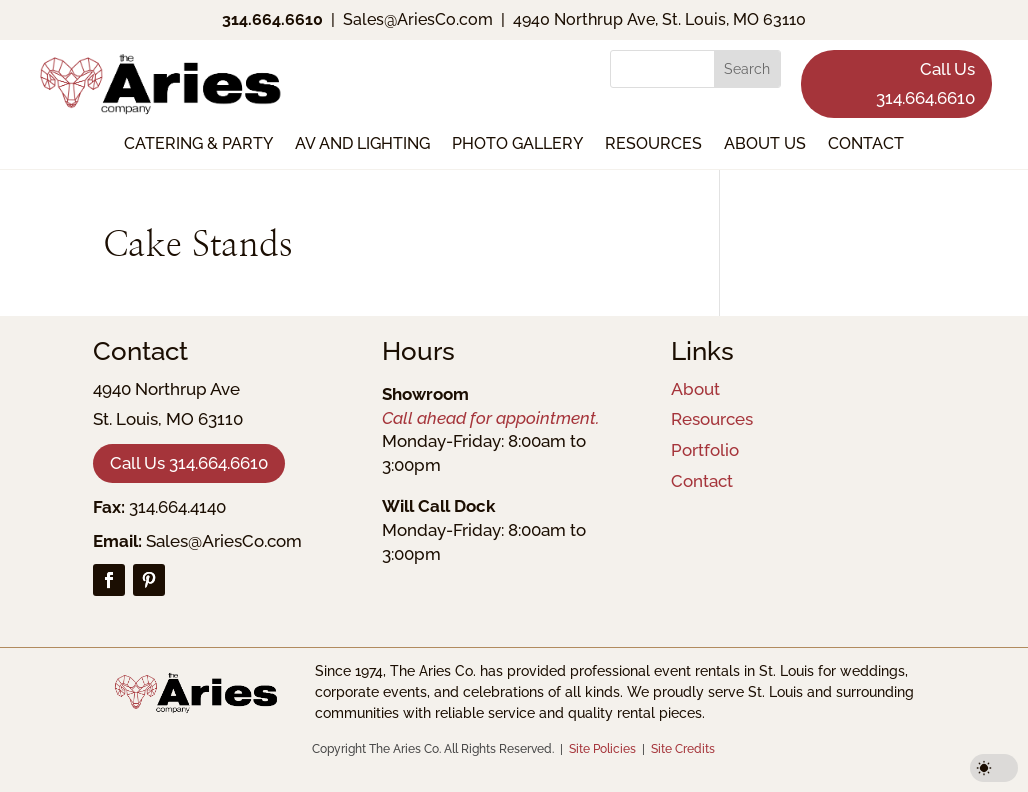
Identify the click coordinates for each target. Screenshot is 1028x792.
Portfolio (705, 450)
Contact (866, 145)
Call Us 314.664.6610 (925, 83)
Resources (653, 145)
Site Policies (602, 749)
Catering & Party (198, 145)
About (695, 389)
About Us (765, 145)
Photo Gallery (517, 145)
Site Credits (683, 749)
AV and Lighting (362, 145)
